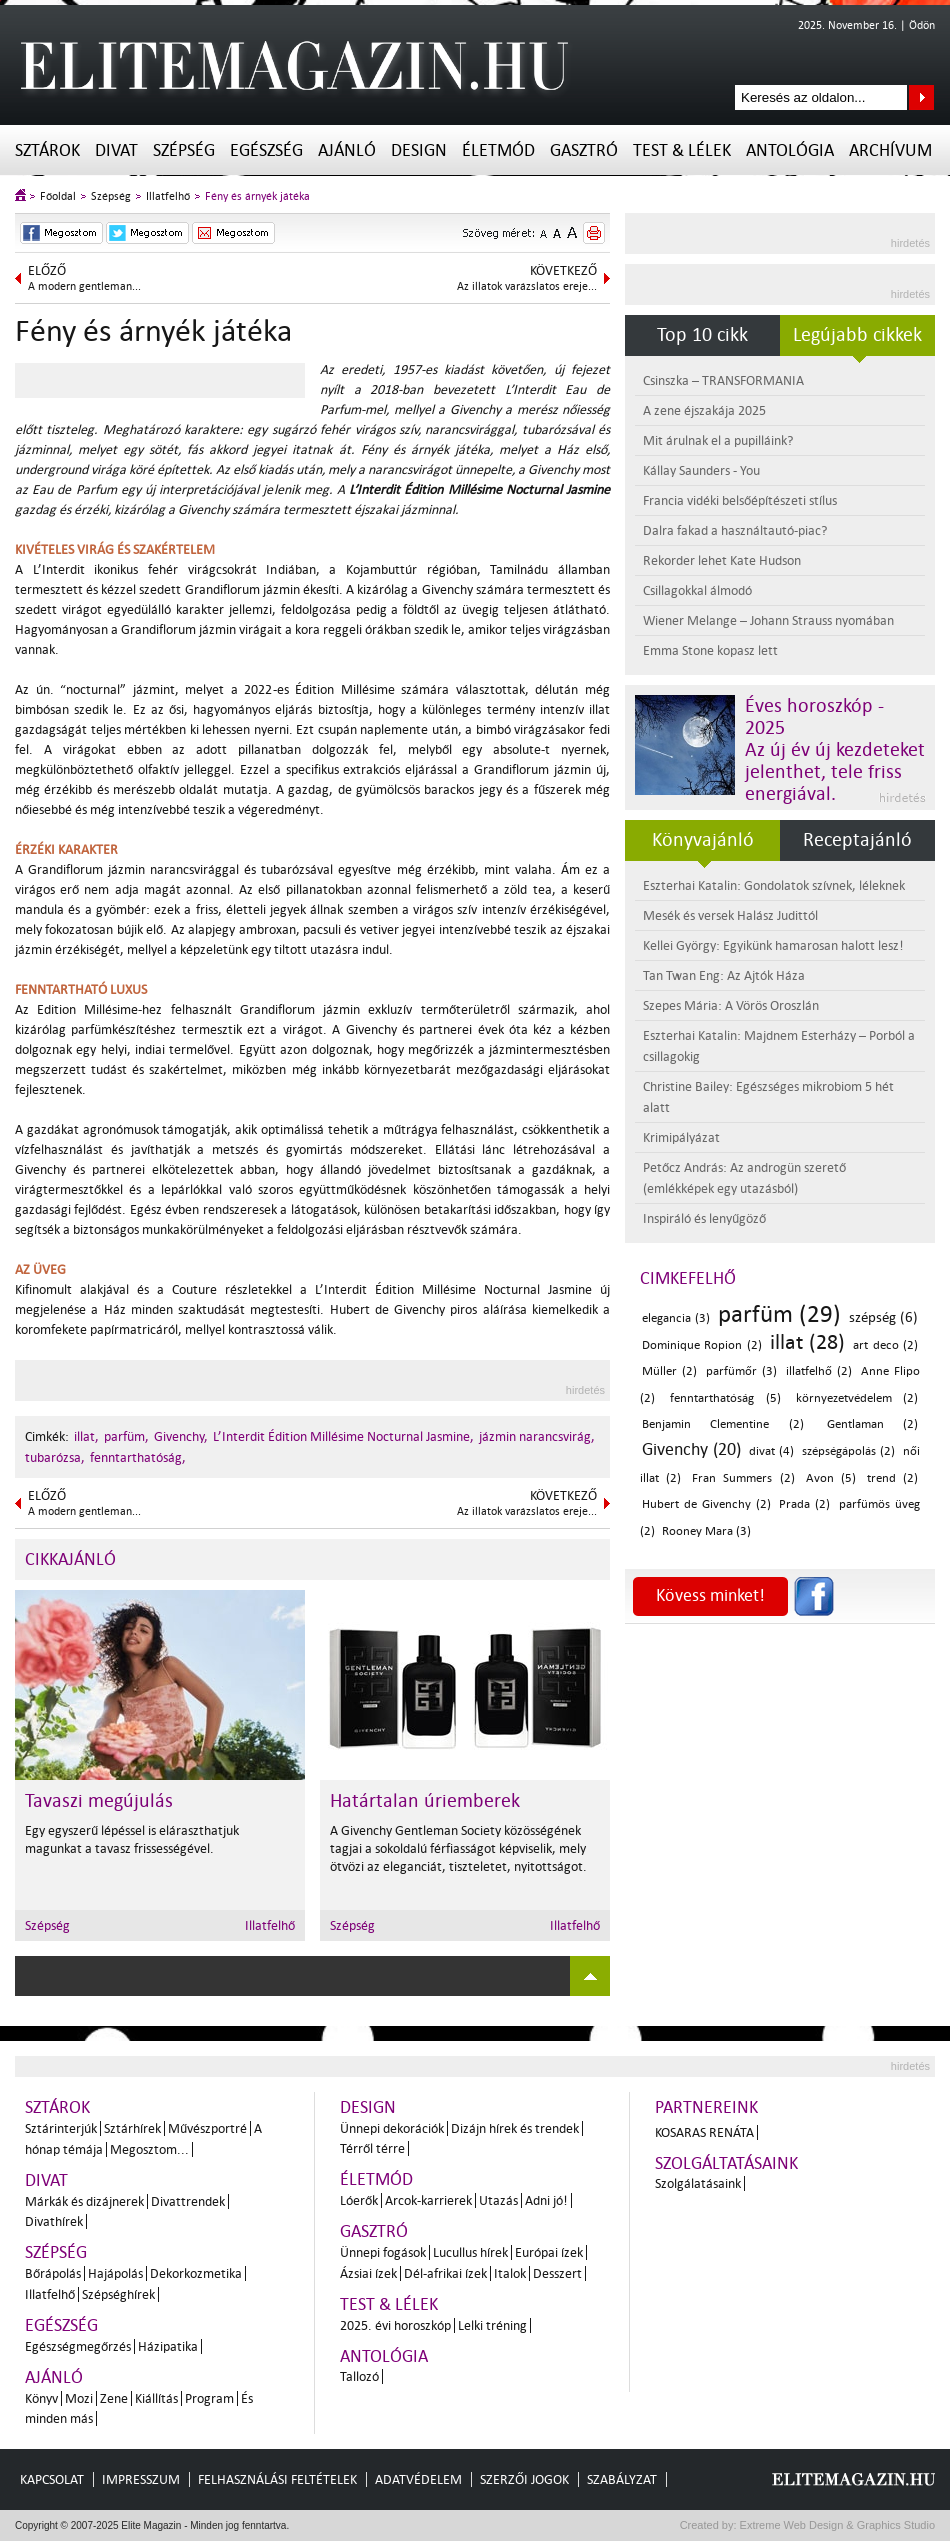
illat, (86, 1436)
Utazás (498, 2200)
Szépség (184, 150)
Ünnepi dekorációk (392, 2128)
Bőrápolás (53, 2273)
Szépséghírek (118, 2294)
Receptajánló (857, 840)
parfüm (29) (780, 1314)
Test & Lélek (682, 150)
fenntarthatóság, (138, 1457)
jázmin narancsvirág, (537, 1436)
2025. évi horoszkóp (395, 2325)
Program (209, 2398)
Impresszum (141, 2479)
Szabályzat (622, 2479)
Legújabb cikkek (857, 335)
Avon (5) (831, 1478)
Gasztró (584, 150)
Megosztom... (149, 2149)
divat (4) (771, 1451)
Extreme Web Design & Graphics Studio (836, 2525)
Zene (114, 2398)
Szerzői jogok (524, 2479)
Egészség (266, 150)
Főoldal (58, 196)
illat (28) (807, 1342)
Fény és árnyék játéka (257, 196)
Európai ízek (549, 2252)
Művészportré (207, 2128)
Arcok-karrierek (428, 2200)
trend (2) (892, 1478)
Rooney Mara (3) (706, 1531)
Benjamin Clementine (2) (723, 1424)
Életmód (498, 150)
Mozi (79, 2398)
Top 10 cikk (702, 335)
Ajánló (347, 150)
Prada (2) (804, 1504)
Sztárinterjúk (61, 2128)
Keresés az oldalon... (921, 97)
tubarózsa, (55, 1457)
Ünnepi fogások (383, 2252)
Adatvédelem (418, 2479)
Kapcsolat (52, 2479)
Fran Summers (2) (743, 1478)
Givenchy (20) (691, 1449)
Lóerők (359, 2200)
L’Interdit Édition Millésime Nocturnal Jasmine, (343, 1436)
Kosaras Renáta (704, 2132)
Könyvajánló (703, 840)
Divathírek (54, 2221)
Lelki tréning (492, 2325)
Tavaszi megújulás (99, 1801)
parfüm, (126, 1436)
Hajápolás (115, 2273)
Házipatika (168, 2346)
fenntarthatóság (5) (725, 1398)
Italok (510, 2273)
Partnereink (706, 2107)
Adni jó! (546, 2200)
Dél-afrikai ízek (445, 2273)
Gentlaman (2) (872, 1424)
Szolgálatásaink (698, 2183)
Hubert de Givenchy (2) (706, 1504)
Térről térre (372, 2148)
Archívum (890, 150)
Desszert (557, 2273)
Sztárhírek (132, 2128)
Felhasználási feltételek (277, 2479)
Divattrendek (188, 2201)
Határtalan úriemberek (425, 1801)
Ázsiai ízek (368, 2273)
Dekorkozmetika (196, 2273)
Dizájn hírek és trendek (515, 2128)
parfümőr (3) (741, 1371)
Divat (116, 150)
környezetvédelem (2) (857, 1398)
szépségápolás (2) (848, 1451)
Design (419, 150)
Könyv (41, 2398)
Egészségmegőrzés (78, 2346)
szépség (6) (883, 1317)
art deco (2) (885, 1345)
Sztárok (47, 150)
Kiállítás (156, 2398)
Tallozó (359, 2376)
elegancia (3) (676, 1318)
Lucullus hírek (470, 2252)
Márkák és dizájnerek (84, 2201)
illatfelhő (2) (819, 1371)
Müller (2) (669, 1371)
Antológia (790, 150)
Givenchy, (181, 1436)
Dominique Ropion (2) (702, 1345)
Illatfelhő (168, 196)
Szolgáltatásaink (726, 2163)
